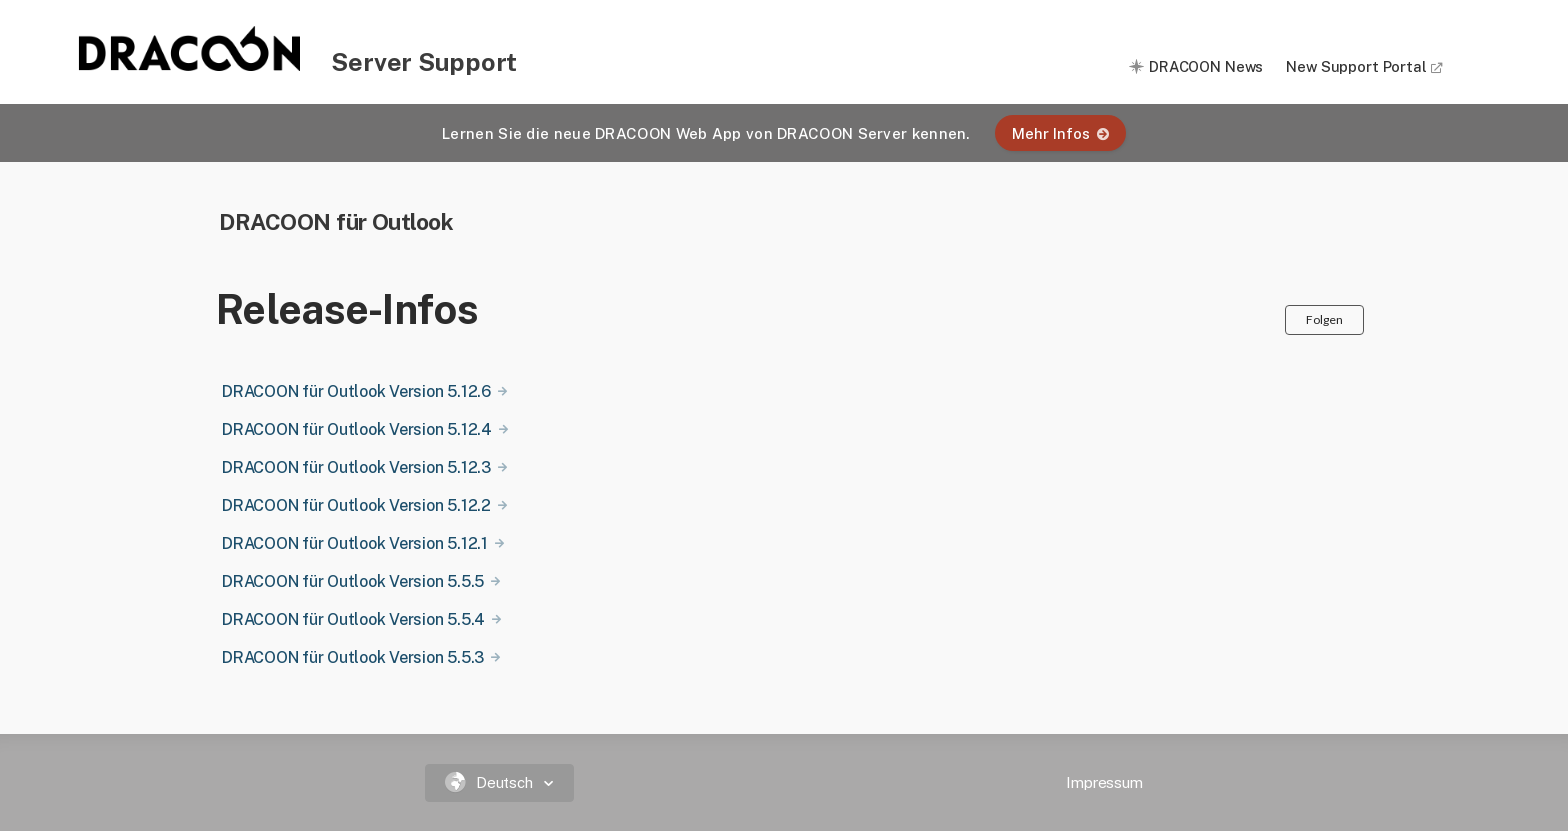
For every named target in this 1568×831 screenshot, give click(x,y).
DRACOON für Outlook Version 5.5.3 (353, 657)
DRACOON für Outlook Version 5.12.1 (355, 543)
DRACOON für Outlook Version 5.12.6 (356, 391)
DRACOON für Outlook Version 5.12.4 (357, 429)
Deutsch (491, 782)
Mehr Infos (1060, 133)
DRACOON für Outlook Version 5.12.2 (356, 505)
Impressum (1104, 782)
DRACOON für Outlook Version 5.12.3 (356, 467)
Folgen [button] (1324, 319)
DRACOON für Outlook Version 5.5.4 (353, 619)
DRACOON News (1206, 66)
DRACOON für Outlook (336, 221)
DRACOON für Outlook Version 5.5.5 (353, 581)
